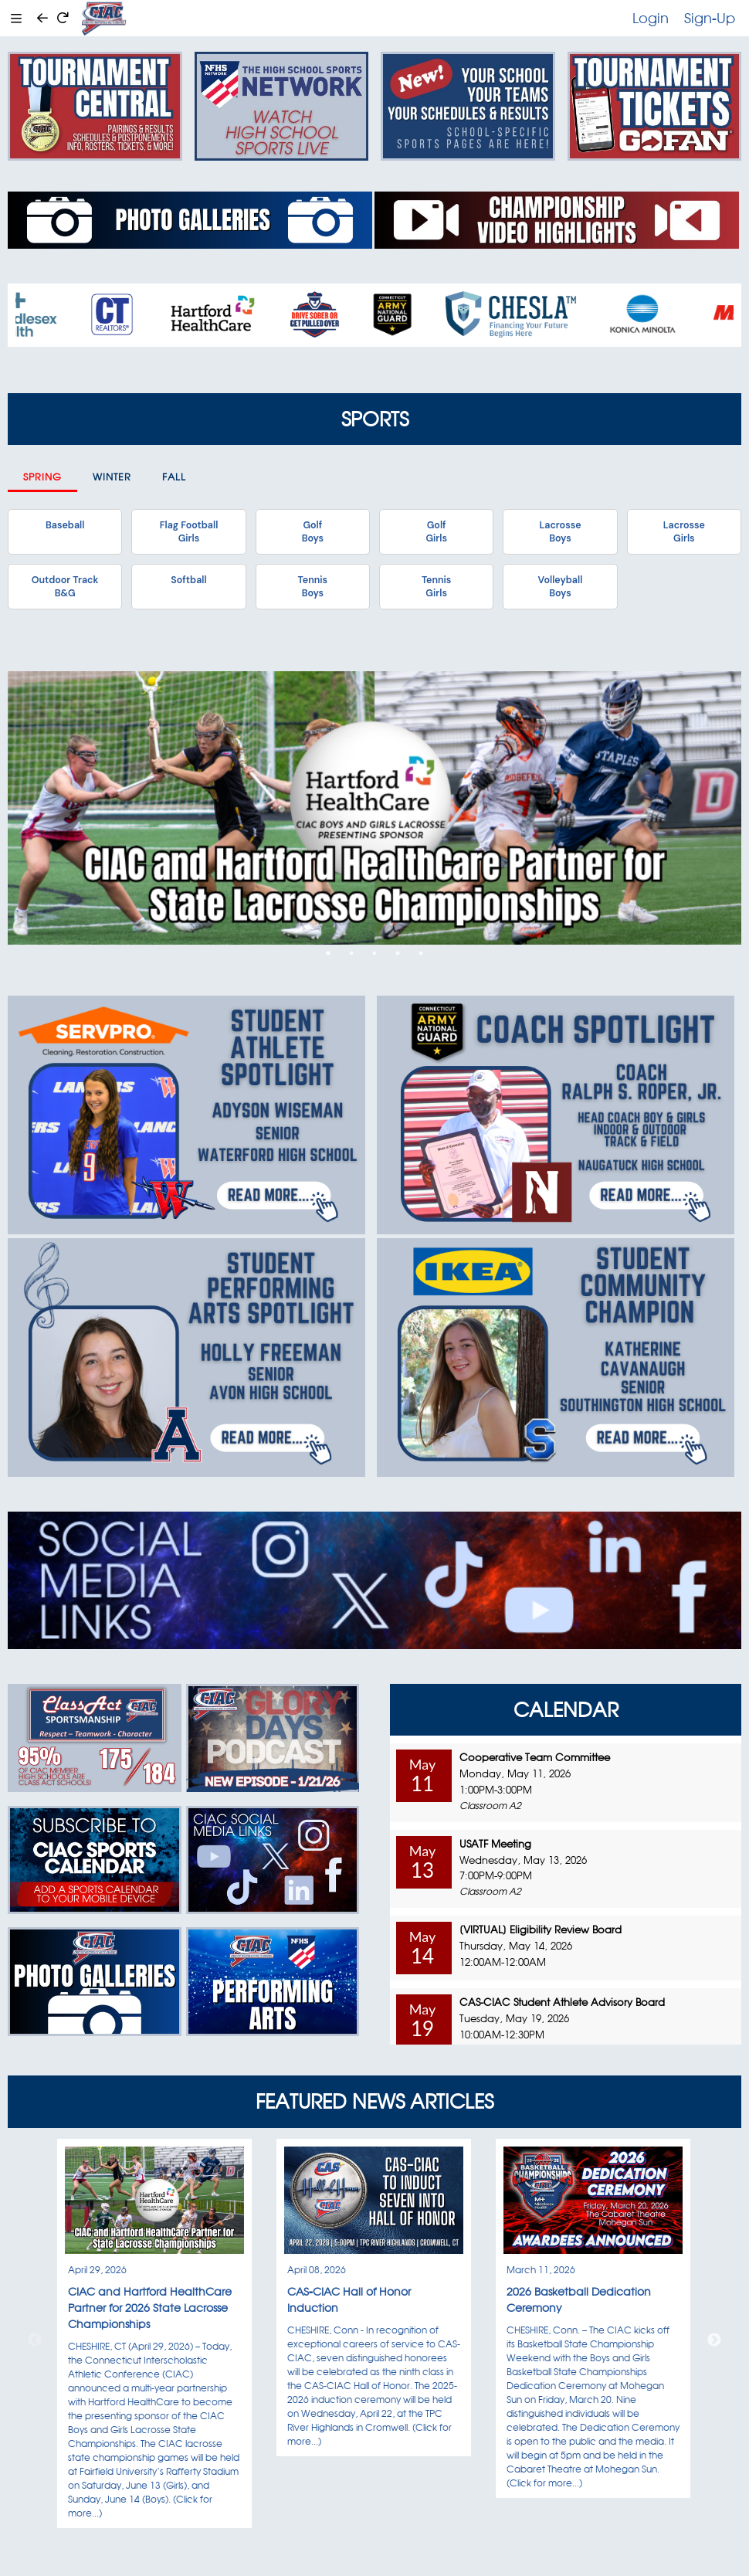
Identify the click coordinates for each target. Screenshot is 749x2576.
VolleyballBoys (560, 586)
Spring (42, 477)
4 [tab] (397, 953)
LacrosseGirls (684, 531)
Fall (174, 477)
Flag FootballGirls (189, 531)
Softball (188, 580)
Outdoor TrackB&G (65, 586)
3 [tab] (374, 953)
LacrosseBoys (560, 531)
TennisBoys (312, 586)
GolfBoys (313, 531)
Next (714, 2340)
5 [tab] (421, 953)
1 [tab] (328, 953)
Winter (112, 477)
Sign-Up (709, 17)
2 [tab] (351, 953)
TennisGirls (436, 586)
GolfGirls (436, 531)
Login (650, 17)
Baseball (65, 525)
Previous (34, 2340)
